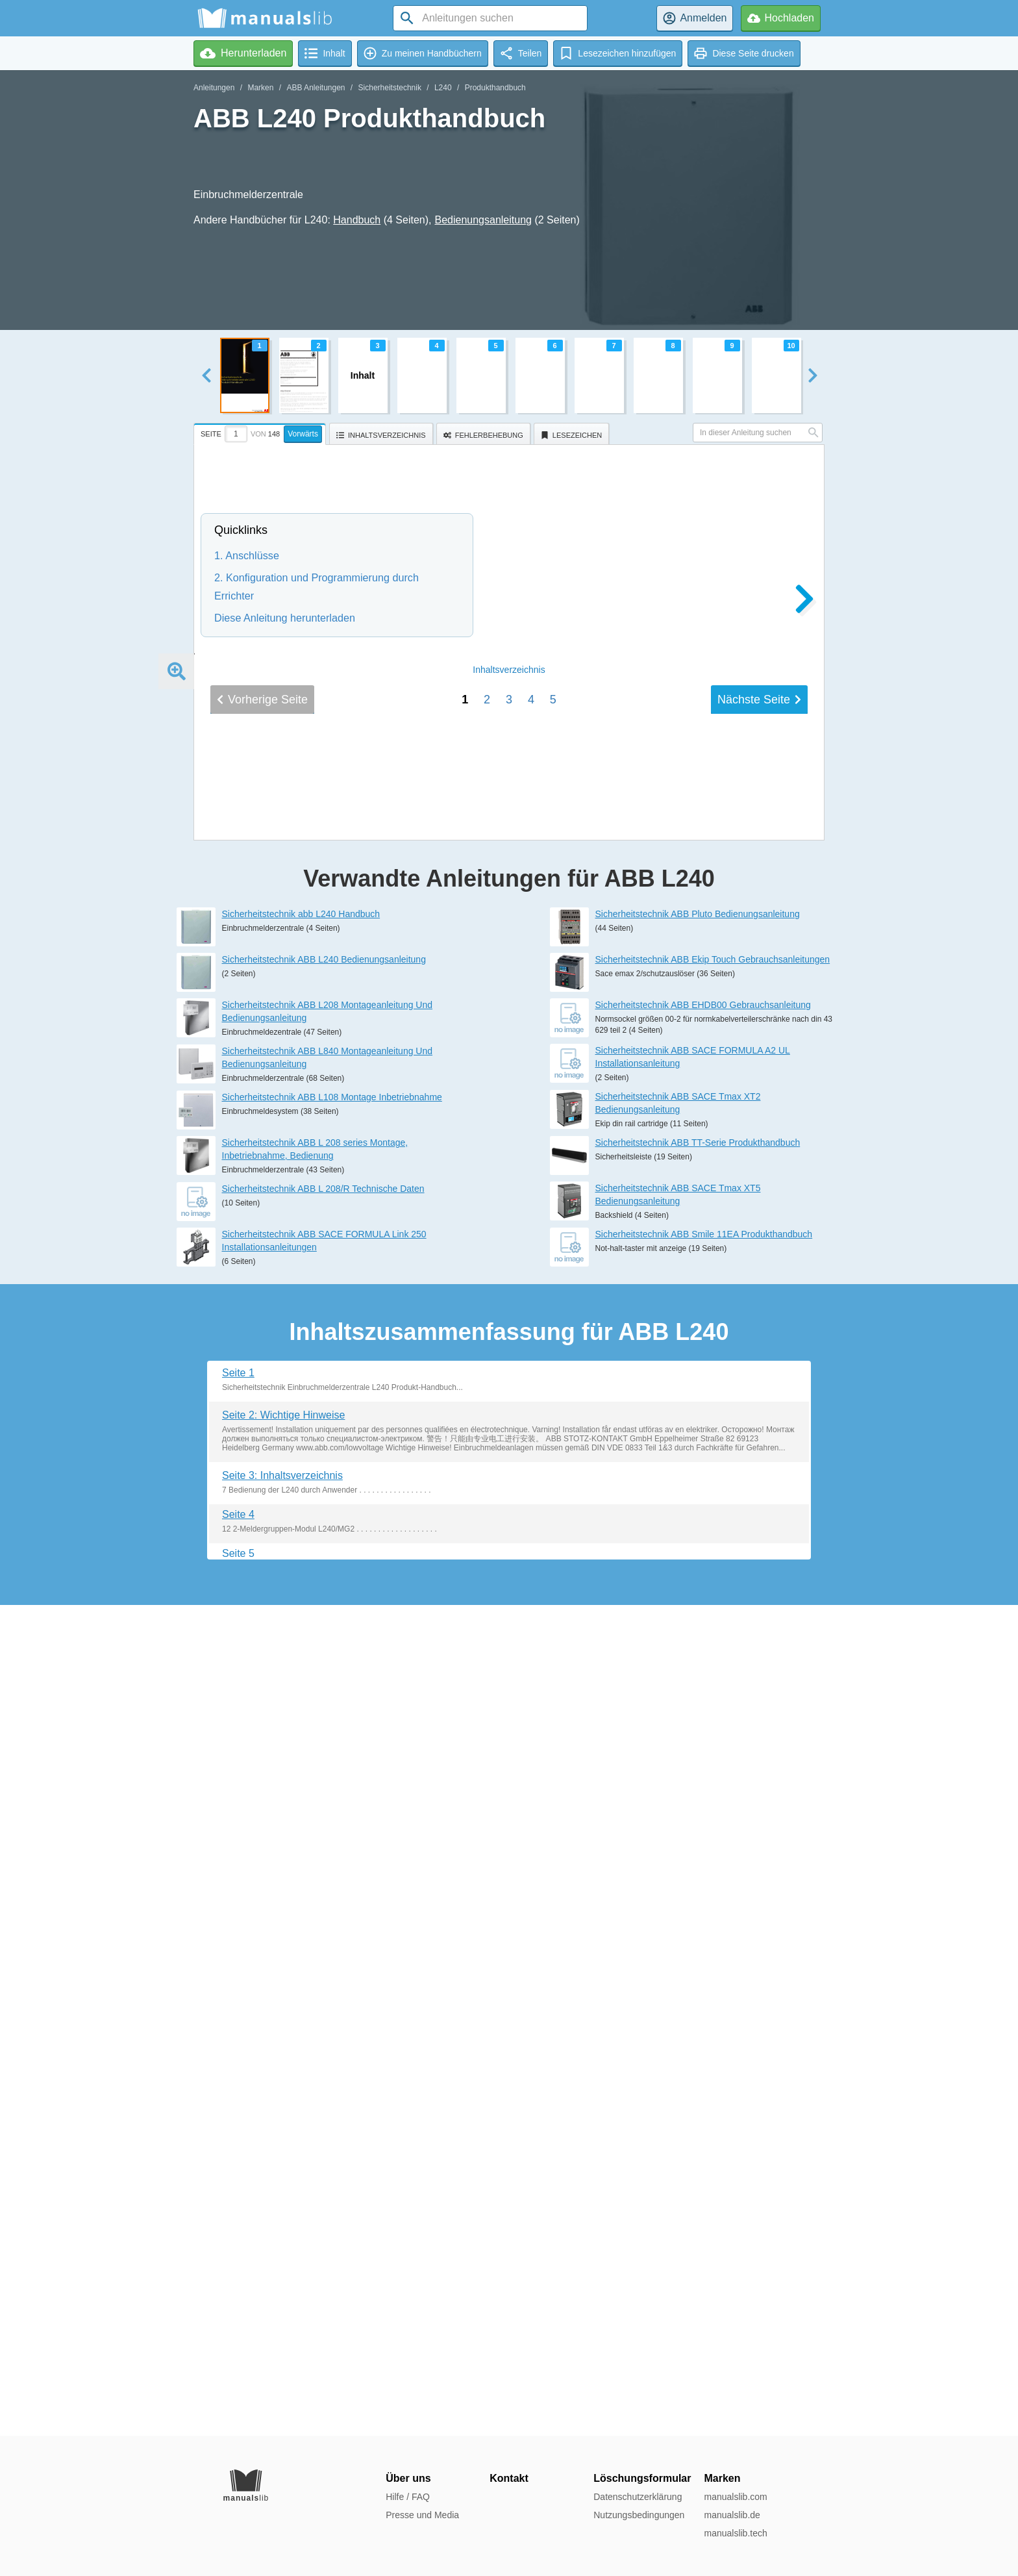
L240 (443, 87)
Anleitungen (213, 87)
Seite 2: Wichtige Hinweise (283, 2245)
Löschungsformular (642, 2478)
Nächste (759, 1587)
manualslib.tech (735, 2533)
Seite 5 (238, 2384)
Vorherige (262, 1587)
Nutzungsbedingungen (638, 2515)
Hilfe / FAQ (408, 2497)
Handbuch (356, 219)
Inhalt (509, 1557)
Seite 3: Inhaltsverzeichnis (282, 2306)
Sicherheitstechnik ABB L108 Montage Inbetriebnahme (332, 1928)
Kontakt (509, 2478)
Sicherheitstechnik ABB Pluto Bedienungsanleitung (697, 1744)
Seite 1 (238, 2203)
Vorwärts (303, 433)
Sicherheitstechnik (389, 87)
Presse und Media (422, 2515)
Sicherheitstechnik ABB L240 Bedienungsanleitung (324, 1790)
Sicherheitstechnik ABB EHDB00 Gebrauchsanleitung (703, 1835)
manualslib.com (735, 2497)
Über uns (408, 2478)
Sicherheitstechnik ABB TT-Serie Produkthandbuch (698, 1974)
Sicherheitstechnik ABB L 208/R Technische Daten (323, 2020)
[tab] (261, 432)
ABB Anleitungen (315, 87)
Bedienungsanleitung (483, 219)
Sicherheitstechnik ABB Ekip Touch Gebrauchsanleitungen (712, 1790)
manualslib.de (732, 2515)
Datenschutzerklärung (637, 2497)
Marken (260, 87)
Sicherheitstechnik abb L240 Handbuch (301, 1744)
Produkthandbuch (495, 87)
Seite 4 (238, 2345)
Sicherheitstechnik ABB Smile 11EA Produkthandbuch (704, 2065)
